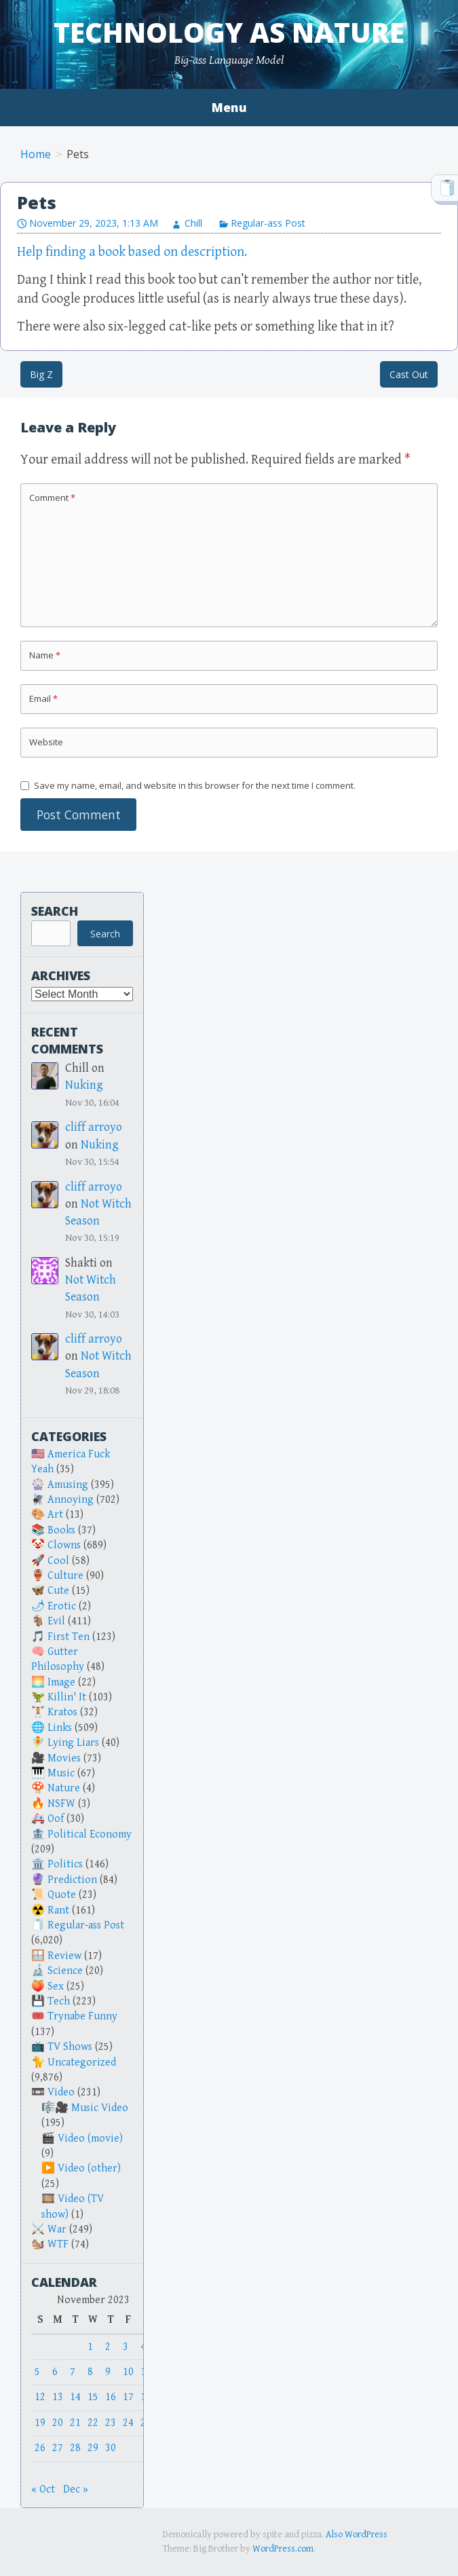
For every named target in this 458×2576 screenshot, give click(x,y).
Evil (56, 1621)
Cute (58, 1590)
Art (55, 1514)
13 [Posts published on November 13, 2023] (57, 2397)
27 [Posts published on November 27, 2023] (57, 2448)
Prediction (72, 1879)
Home (35, 154)
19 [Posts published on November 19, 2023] (40, 2422)
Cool (58, 1560)
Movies (64, 1758)
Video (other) (89, 2168)
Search (54, 911)
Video (61, 2092)
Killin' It (66, 1697)
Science (65, 1970)
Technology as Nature (229, 32)
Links (59, 1727)
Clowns (64, 1545)
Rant (58, 1910)
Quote (61, 1894)
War (56, 2229)
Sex (55, 1986)
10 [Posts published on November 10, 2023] (128, 2372)
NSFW (61, 1803)
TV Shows (69, 2046)
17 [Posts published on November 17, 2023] (128, 2397)
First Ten (68, 1636)
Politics (65, 1864)
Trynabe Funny (82, 2016)
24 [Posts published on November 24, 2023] (128, 2422)
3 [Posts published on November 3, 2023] (125, 2346)
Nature (63, 1788)
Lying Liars (73, 1742)
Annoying (70, 1499)
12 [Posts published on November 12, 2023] (40, 2397)
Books (61, 1530)
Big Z (41, 374)
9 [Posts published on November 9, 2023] (108, 2372)
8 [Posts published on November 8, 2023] (90, 2372)
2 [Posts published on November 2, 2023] (108, 2346)
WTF (58, 2244)
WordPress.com (282, 2548)
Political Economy (89, 1834)
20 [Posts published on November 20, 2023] (57, 2422)
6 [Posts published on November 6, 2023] (55, 2372)
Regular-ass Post (268, 223)
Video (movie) (90, 2138)
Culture (65, 1575)
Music (61, 1773)
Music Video (99, 2108)
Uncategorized (81, 2062)
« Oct (43, 2489)
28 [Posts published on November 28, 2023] (75, 2448)
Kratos (62, 1712)
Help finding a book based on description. (132, 252)
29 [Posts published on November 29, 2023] (93, 2448)
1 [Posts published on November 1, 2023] (90, 2346)
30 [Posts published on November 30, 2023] (110, 2448)
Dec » (75, 2489)
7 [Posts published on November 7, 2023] (72, 2372)
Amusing (67, 1484)
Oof (55, 1818)
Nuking (84, 1085)
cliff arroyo (93, 1127)
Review (64, 1955)
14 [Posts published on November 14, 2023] (75, 2397)
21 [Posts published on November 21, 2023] (75, 2422)
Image (61, 1682)
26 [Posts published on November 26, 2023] (40, 2448)
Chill (193, 223)
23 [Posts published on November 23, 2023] (110, 2422)
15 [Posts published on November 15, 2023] (93, 2397)
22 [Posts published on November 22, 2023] (93, 2422)
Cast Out (408, 374)
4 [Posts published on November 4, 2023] (143, 2346)
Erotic (61, 1606)
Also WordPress (356, 2534)
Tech (58, 2001)
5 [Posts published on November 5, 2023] (37, 2372)
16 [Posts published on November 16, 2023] (110, 2397)
